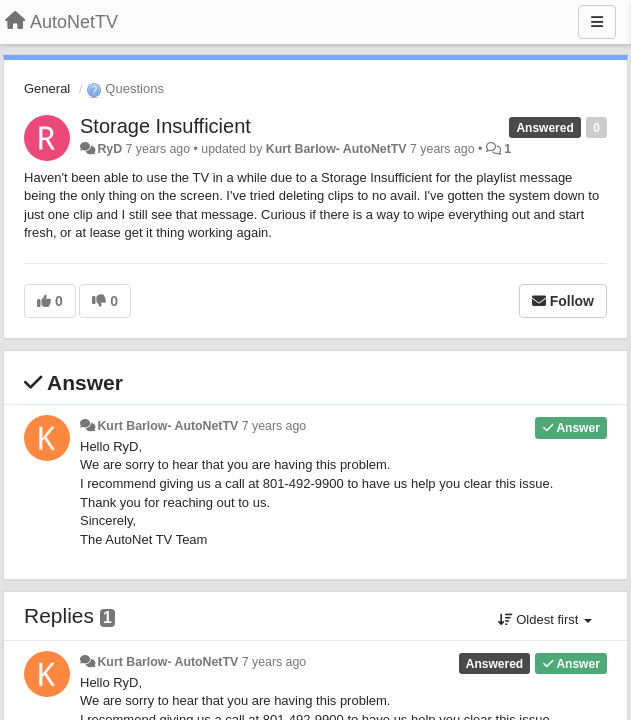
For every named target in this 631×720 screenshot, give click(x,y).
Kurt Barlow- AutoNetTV (336, 149)
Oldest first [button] (545, 619)
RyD (109, 149)
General (47, 88)
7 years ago (274, 426)
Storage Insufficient (165, 126)
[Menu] (597, 22)
